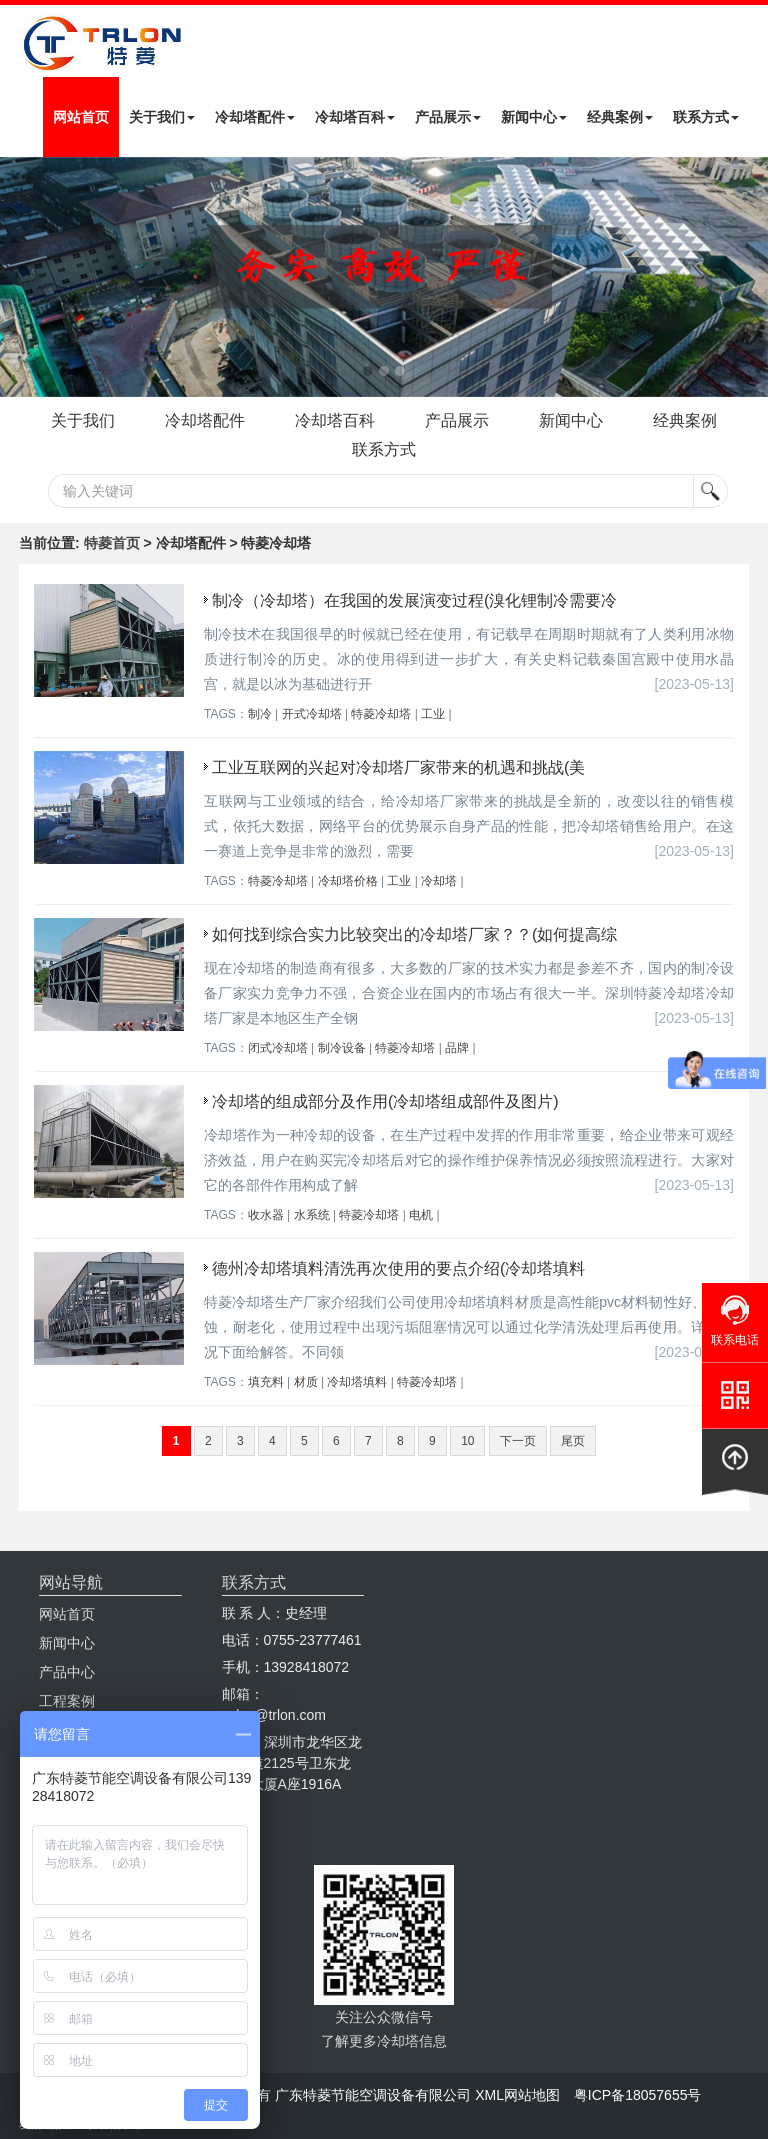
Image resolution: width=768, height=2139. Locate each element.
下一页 (518, 1441)
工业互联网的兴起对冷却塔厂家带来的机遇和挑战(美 (398, 767)
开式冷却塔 (312, 714)
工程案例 (67, 1701)
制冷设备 (342, 1048)
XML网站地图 (517, 2095)
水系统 (312, 1215)
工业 (433, 714)
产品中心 (67, 1672)
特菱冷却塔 (381, 714)
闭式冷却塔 (278, 1048)
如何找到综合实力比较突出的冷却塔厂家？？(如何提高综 (414, 934)
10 (467, 1441)
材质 (306, 1382)
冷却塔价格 (348, 881)
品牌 (457, 1048)
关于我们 (162, 117)
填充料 (266, 1382)
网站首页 (81, 117)
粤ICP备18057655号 (638, 2095)
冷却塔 (439, 881)
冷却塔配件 (255, 117)
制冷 (260, 714)
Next (20, 277)
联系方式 (706, 117)
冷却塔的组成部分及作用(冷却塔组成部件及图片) (385, 1101)
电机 (421, 1215)
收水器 (266, 1215)
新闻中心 (534, 117)
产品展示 (448, 117)
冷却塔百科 (355, 117)
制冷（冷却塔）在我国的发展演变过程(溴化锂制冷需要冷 (414, 600)
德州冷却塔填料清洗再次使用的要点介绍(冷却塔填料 (398, 1268)
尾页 (573, 1441)
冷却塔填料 (357, 1382)
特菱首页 (112, 543)
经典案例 (620, 117)
